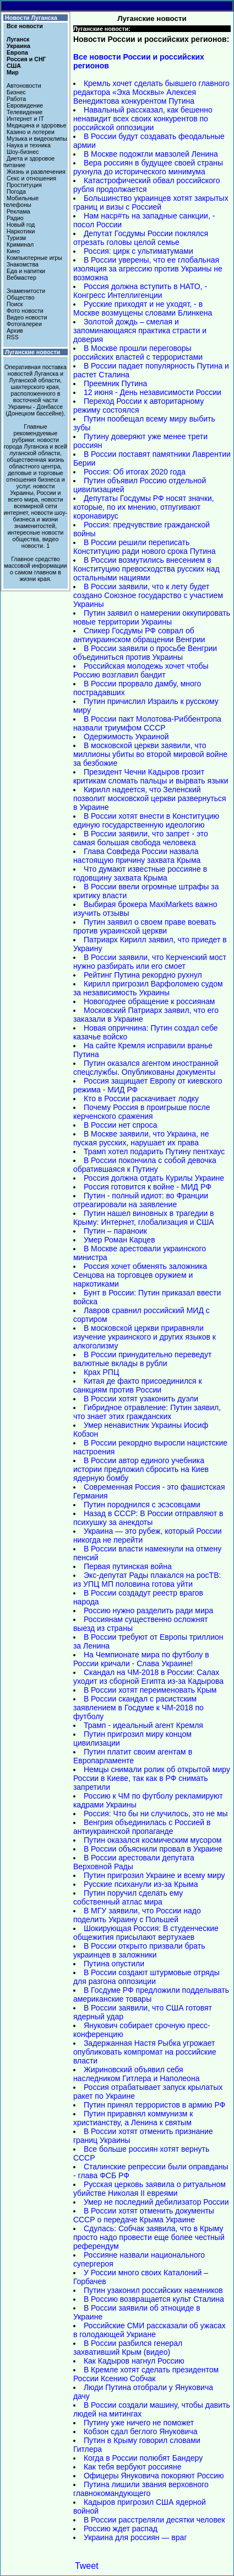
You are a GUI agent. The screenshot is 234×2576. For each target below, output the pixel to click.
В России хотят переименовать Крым (150, 1690)
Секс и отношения (31, 178)
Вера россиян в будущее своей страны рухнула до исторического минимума (148, 167)
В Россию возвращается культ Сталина (154, 2299)
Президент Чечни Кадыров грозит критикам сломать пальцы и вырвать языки (150, 776)
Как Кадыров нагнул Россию (134, 2360)
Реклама (18, 211)
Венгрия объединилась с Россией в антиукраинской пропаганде (141, 1827)
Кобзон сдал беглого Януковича (141, 2431)
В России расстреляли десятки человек (154, 2519)
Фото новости (25, 310)
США (14, 65)
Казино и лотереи (31, 132)
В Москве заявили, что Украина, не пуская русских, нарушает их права (141, 1138)
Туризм (16, 237)
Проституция (24, 185)
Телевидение (24, 112)
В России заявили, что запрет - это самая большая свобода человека (140, 838)
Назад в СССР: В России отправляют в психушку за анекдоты (148, 1518)
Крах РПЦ (101, 1372)
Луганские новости (32, 352)
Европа (17, 52)
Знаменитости (26, 290)
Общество (21, 297)
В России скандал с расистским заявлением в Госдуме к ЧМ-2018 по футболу (138, 1707)
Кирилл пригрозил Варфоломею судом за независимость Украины (148, 988)
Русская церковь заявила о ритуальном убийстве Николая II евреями (149, 2189)
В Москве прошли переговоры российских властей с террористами (138, 352)
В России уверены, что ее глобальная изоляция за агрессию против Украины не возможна (147, 268)
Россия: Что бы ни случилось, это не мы (156, 1813)
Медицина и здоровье (36, 125)
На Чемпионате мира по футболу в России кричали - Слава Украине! (141, 1659)
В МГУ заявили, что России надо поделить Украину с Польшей (137, 1915)
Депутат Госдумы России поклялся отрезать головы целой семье (140, 238)
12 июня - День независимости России (152, 392)
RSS (13, 337)
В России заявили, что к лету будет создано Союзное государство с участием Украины (148, 595)
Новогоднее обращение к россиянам (149, 1001)
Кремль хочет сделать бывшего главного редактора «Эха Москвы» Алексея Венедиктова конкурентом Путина (151, 92)
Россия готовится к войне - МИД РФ (147, 1186)
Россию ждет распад (120, 2528)
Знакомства (23, 264)
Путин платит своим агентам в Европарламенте (132, 1756)
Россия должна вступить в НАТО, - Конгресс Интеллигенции (140, 291)
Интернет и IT (25, 118)
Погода (16, 191)
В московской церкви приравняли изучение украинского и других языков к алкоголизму (144, 1337)
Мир (13, 72)
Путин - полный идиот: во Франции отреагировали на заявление (140, 1200)
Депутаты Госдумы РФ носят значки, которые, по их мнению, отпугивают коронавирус (143, 507)
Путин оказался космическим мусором (152, 1840)
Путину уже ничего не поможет (139, 2422)
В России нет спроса (120, 1125)
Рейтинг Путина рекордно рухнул (143, 974)
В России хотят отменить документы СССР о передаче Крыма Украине (143, 2215)
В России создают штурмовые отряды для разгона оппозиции (146, 1977)
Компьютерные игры (34, 257)
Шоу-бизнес (23, 151)
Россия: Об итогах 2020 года (135, 471)
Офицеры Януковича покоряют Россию (154, 2475)
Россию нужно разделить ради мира (148, 1610)
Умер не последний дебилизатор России (156, 2202)
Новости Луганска (31, 17)
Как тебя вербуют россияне (133, 2466)
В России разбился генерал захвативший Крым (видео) (127, 2347)
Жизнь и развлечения (36, 171)
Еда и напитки (26, 271)
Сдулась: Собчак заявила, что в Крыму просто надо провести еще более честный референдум (149, 2237)
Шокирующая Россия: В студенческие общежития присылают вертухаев (146, 1933)
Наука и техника (29, 145)
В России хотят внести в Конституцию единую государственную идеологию (146, 820)
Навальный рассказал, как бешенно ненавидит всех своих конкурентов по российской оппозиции (143, 118)
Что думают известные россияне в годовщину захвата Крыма (140, 873)
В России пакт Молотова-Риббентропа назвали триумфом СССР (147, 723)
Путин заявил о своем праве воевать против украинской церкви (144, 926)
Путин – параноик (115, 1230)
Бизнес (16, 92)
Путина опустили (114, 1963)
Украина (18, 45)
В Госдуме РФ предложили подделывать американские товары (151, 1994)
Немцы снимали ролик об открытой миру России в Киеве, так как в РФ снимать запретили (151, 1778)
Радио (15, 218)
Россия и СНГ (26, 59)
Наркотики (21, 231)
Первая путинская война (128, 1566)
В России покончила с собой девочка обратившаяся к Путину (144, 1165)
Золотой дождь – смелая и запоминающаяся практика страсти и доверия (139, 330)
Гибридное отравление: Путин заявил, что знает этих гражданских (147, 1412)
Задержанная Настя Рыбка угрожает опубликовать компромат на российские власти (144, 2052)
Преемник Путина (115, 383)
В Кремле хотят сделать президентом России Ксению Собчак (146, 2374)
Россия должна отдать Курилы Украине (154, 1178)
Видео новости (27, 317)
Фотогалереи (24, 324)
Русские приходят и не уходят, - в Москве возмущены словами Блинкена (142, 308)
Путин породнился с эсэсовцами (142, 1504)
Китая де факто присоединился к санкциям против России (137, 1385)
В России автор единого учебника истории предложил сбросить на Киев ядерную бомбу (141, 1469)
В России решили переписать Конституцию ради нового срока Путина (144, 547)
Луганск (18, 39)
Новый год (21, 224)
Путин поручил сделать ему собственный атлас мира (128, 1897)
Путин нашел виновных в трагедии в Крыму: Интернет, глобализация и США (143, 1217)
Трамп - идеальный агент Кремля (143, 1725)
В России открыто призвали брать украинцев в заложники (139, 1950)
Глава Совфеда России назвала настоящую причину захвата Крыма (136, 856)
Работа (16, 98)
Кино (13, 251)
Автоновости (24, 85)
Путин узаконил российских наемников (153, 2290)
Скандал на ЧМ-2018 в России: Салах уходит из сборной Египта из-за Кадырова (148, 1677)
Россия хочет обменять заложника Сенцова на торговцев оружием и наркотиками (140, 1275)
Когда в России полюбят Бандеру (143, 2458)
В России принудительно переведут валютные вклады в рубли (142, 1359)
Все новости (25, 26)
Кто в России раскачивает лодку (141, 1098)
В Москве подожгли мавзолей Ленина (151, 154)
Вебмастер (21, 277)
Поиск (15, 304)
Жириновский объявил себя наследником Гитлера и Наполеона (136, 2074)
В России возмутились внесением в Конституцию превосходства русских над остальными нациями (146, 569)
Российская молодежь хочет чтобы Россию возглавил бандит (141, 670)
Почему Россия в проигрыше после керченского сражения (141, 1112)
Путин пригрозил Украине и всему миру (154, 1875)
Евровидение (25, 105)
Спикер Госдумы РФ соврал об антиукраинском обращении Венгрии (139, 635)
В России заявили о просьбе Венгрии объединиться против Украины (145, 653)
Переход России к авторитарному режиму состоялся (138, 405)
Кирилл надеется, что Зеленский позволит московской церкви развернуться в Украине (149, 798)
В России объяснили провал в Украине (153, 1848)
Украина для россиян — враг (135, 2537)
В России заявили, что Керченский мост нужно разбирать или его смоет (149, 961)
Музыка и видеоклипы (37, 138)
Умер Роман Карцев (119, 1239)
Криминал (20, 244)
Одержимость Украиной (126, 736)
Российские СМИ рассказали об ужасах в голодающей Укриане (149, 2330)
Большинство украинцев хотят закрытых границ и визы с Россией (150, 202)
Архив (15, 330)
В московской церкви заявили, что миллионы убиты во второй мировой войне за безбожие (150, 754)
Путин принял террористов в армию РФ (154, 2104)
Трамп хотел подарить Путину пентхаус (154, 1151)
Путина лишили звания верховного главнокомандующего (141, 2489)
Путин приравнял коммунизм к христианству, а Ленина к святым (133, 2118)
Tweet (87, 2565)
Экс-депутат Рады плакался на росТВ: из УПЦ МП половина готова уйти (147, 1579)
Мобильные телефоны (21, 201)
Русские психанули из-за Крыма (141, 1884)
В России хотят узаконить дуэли (141, 1398)
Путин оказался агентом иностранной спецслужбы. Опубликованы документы (146, 1067)
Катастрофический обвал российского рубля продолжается (146, 185)
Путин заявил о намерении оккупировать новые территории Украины (151, 617)
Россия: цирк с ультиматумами (138, 251)
